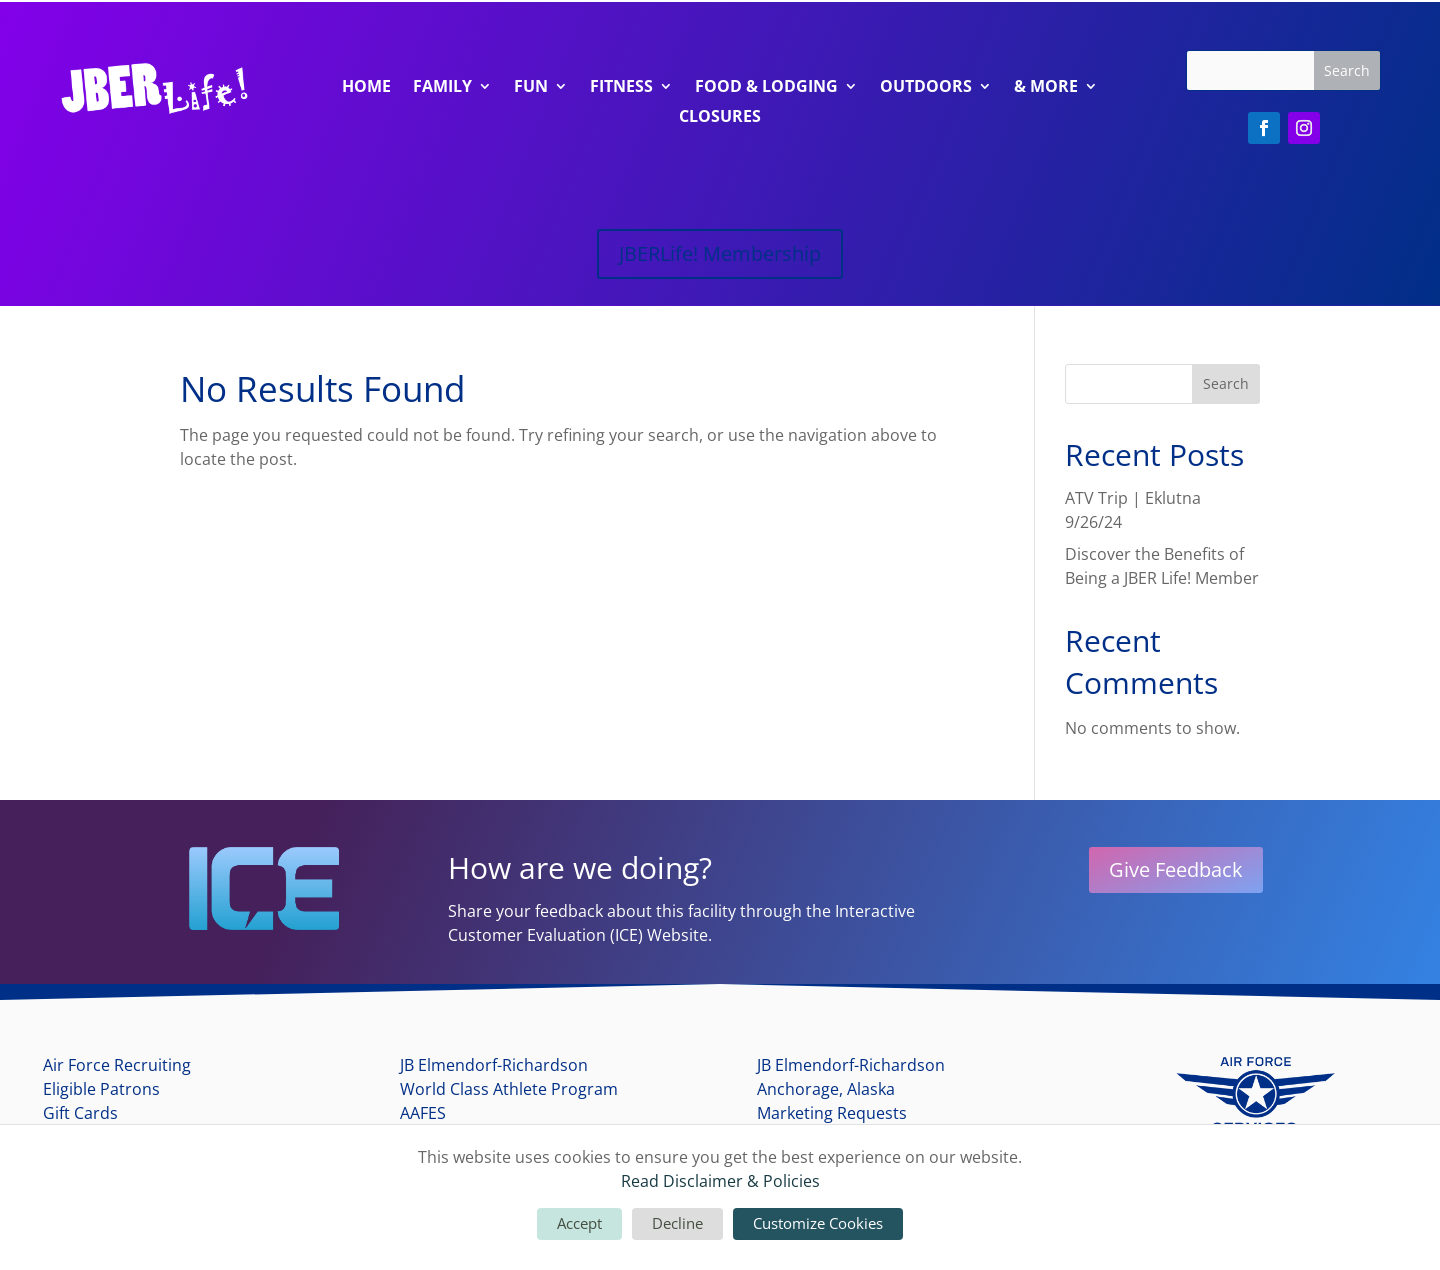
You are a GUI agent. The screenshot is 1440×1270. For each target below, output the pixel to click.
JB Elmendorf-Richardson (494, 1065)
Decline (677, 1223)
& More (1046, 88)
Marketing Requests (832, 1113)
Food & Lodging (766, 88)
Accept (579, 1223)
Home (366, 88)
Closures (720, 118)
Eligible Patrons (101, 1089)
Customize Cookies (818, 1223)
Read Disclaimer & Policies (720, 1181)
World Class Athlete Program (509, 1089)
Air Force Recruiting (117, 1065)
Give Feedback (1176, 869)
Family (442, 88)
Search (1226, 383)
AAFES (423, 1113)
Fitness (621, 88)
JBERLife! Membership (720, 253)
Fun (531, 88)
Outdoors (926, 88)
